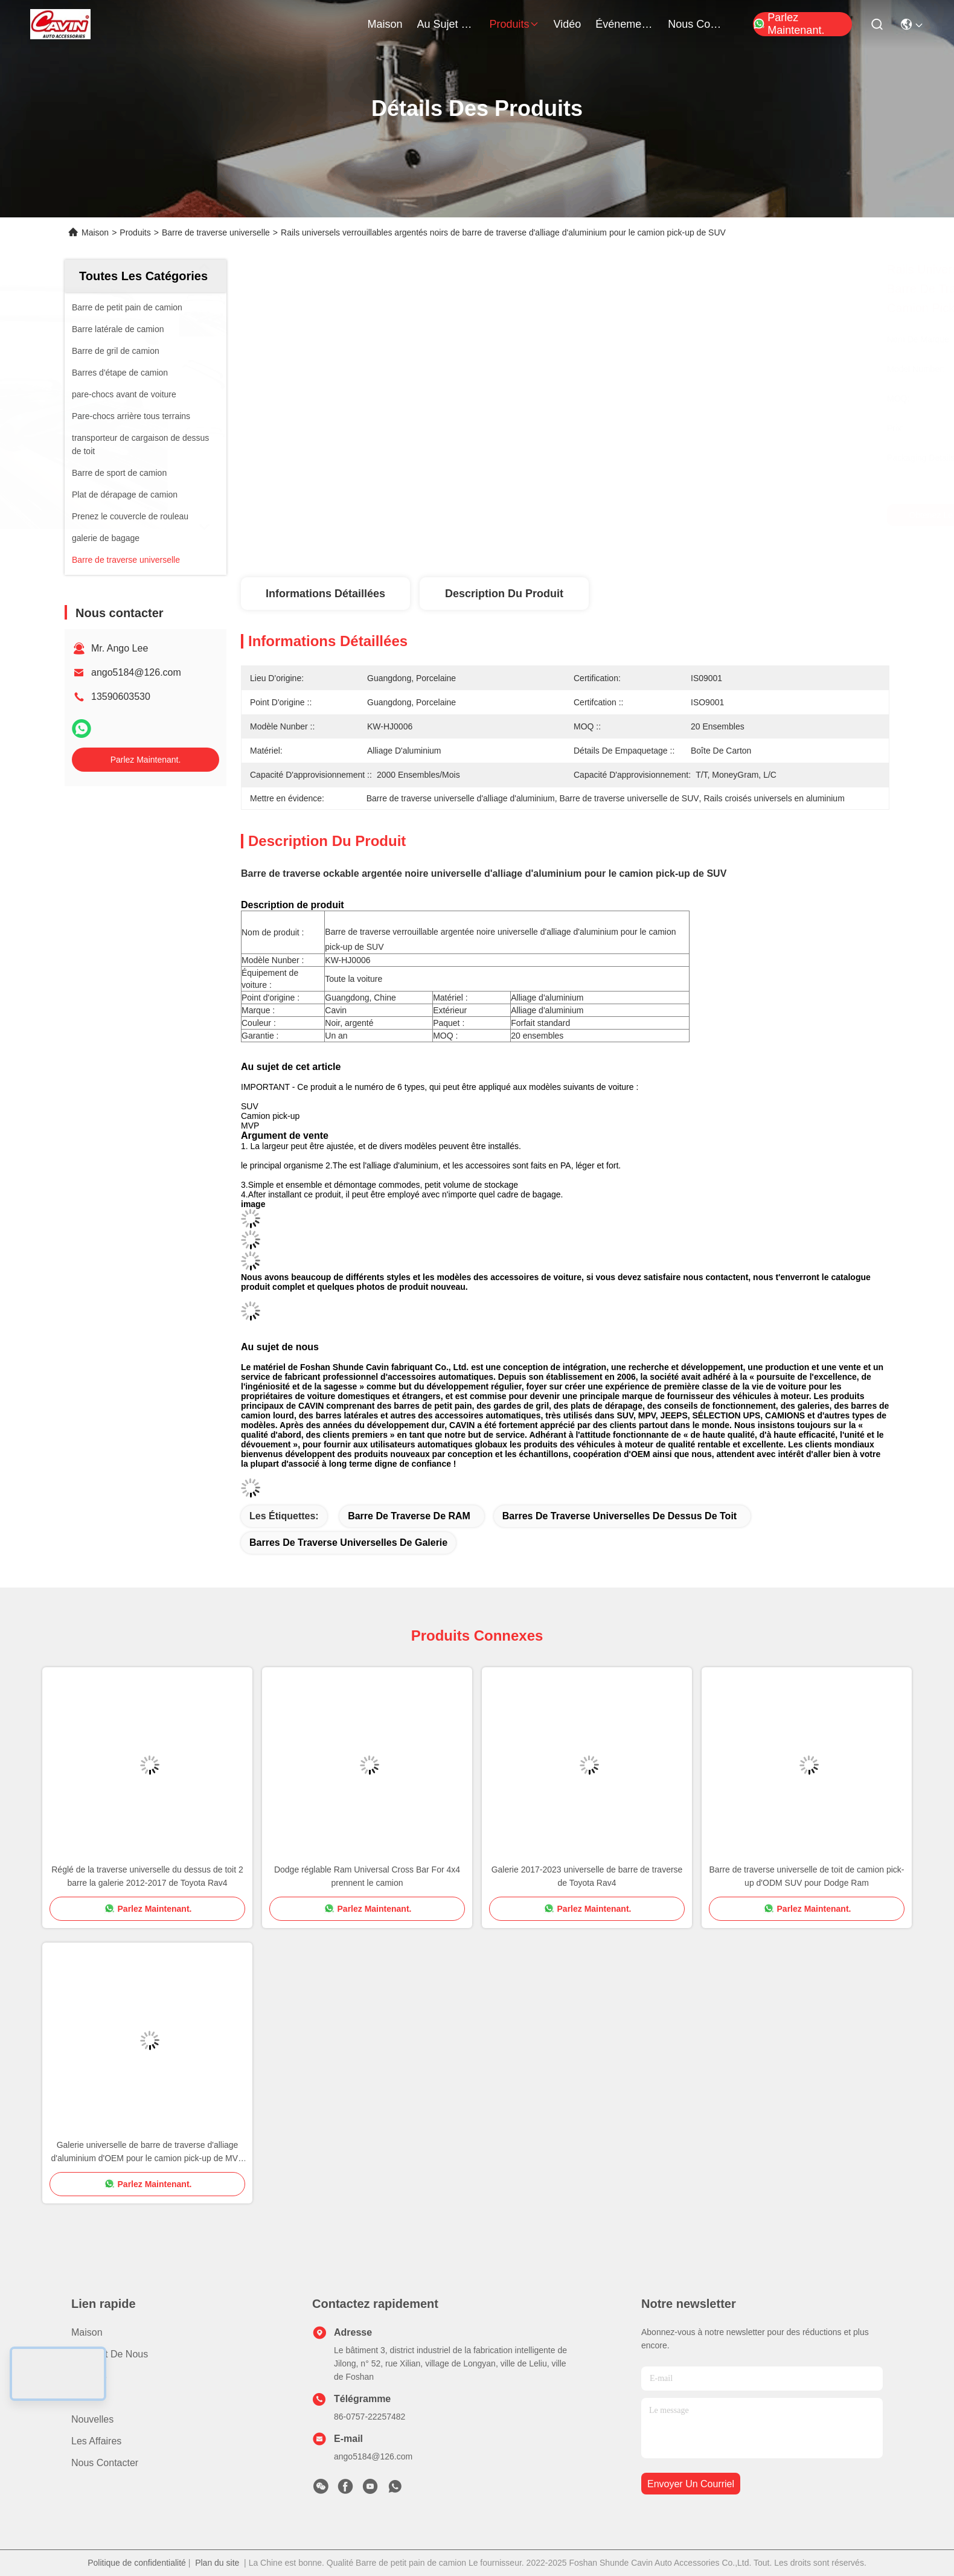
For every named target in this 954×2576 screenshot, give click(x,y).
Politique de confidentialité (137, 2563)
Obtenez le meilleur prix (671, 515)
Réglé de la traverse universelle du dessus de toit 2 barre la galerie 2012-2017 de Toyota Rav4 (147, 1876)
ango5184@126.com (136, 672)
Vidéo (83, 2397)
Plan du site (217, 2563)
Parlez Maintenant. (788, 24)
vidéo (567, 24)
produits (514, 24)
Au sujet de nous (109, 2354)
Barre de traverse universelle (216, 232)
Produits (135, 232)
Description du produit (504, 594)
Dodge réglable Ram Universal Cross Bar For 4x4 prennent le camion (367, 1876)
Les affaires (96, 2441)
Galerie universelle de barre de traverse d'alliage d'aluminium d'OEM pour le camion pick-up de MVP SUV (147, 2152)
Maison (385, 24)
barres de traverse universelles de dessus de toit (619, 1516)
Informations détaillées (325, 594)
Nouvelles (92, 2419)
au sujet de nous (446, 24)
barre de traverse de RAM (409, 1516)
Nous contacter (104, 2463)
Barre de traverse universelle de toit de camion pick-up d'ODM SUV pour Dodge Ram (806, 1876)
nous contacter (697, 24)
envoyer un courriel (690, 2484)
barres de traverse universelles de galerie (348, 1542)
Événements (624, 24)
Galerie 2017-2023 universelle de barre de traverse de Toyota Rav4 (587, 1876)
